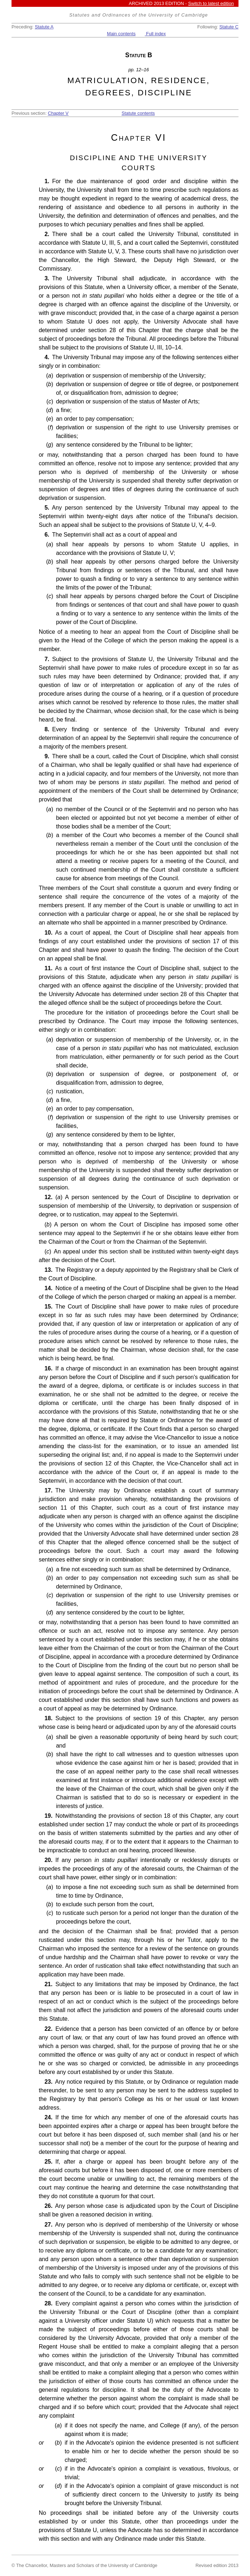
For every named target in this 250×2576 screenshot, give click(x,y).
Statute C (228, 27)
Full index (155, 33)
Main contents (121, 33)
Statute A (44, 27)
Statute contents (138, 113)
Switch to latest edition (211, 3)
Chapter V (58, 113)
